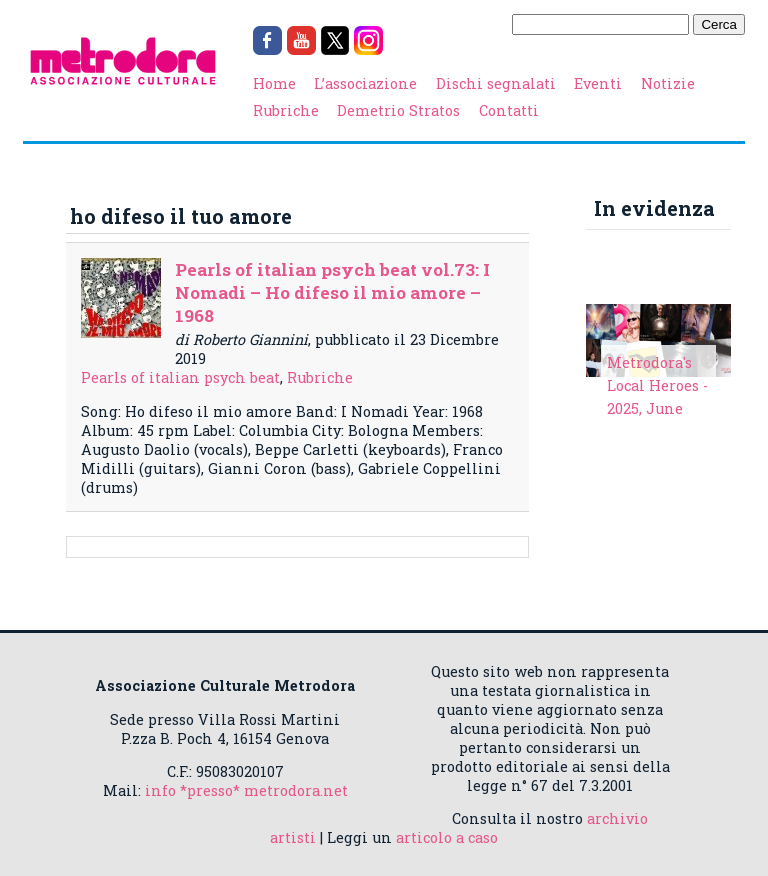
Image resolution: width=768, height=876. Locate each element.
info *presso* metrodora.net (246, 790)
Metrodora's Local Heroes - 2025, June (657, 385)
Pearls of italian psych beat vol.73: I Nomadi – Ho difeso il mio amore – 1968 (332, 292)
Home (274, 83)
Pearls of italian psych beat (180, 377)
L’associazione (365, 83)
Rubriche (286, 110)
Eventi (598, 83)
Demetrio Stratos (398, 110)
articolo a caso (447, 837)
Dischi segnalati (496, 83)
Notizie (668, 83)
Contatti (509, 110)
